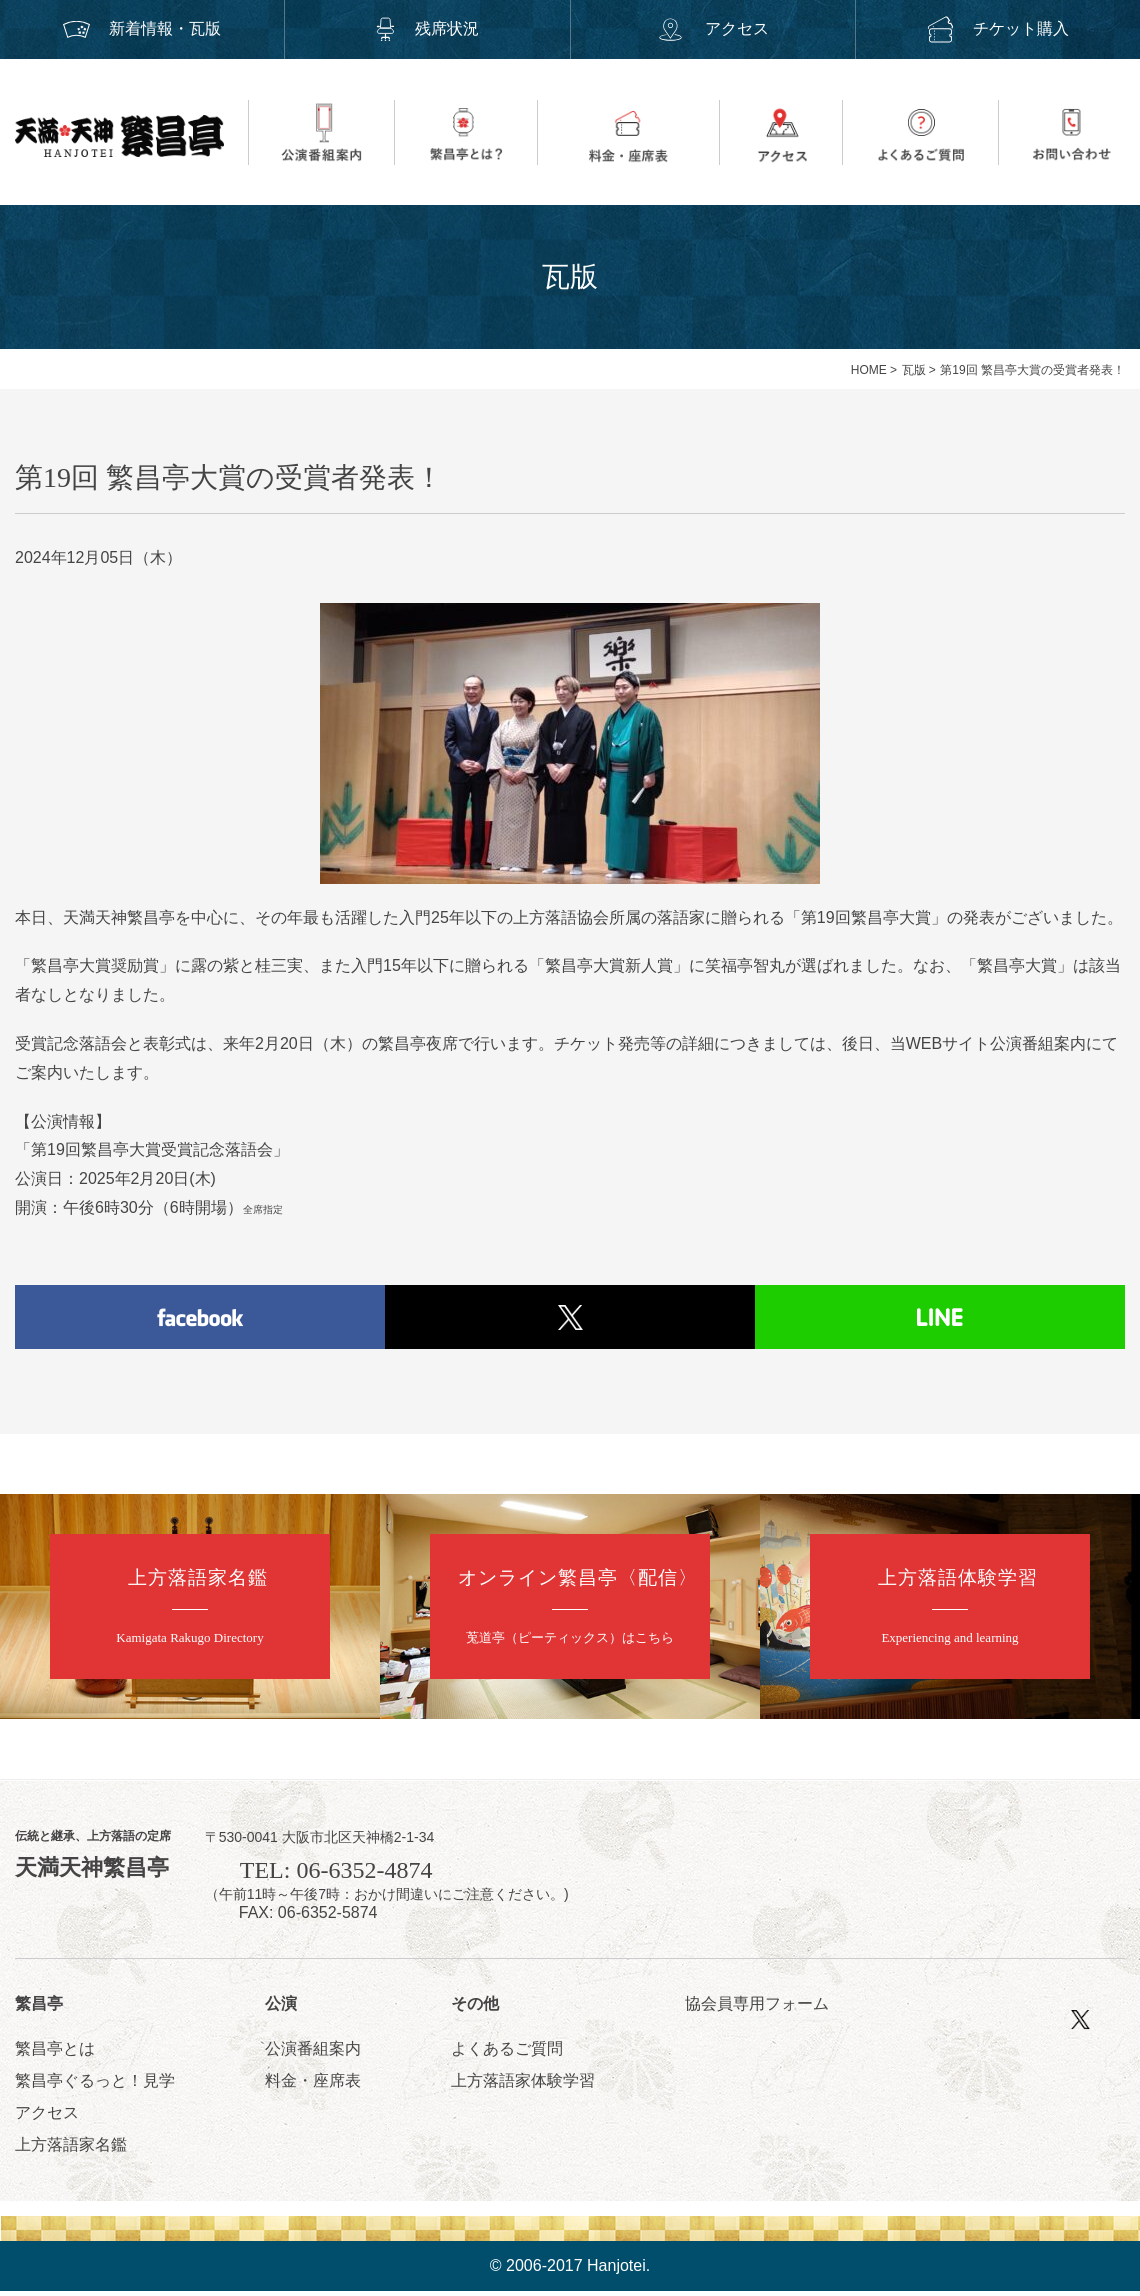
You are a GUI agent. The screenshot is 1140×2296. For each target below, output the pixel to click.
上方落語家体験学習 (523, 2085)
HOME (869, 370)
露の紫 (215, 965)
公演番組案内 (313, 2053)
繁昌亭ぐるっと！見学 (95, 2085)
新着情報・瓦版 (142, 28)
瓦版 (914, 370)
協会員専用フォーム (757, 2007)
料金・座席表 (313, 2085)
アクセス (712, 28)
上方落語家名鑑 (71, 2149)
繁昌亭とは (55, 2053)
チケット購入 (998, 28)
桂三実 (279, 965)
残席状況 (427, 28)
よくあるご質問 (507, 2053)
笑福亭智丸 (745, 965)
